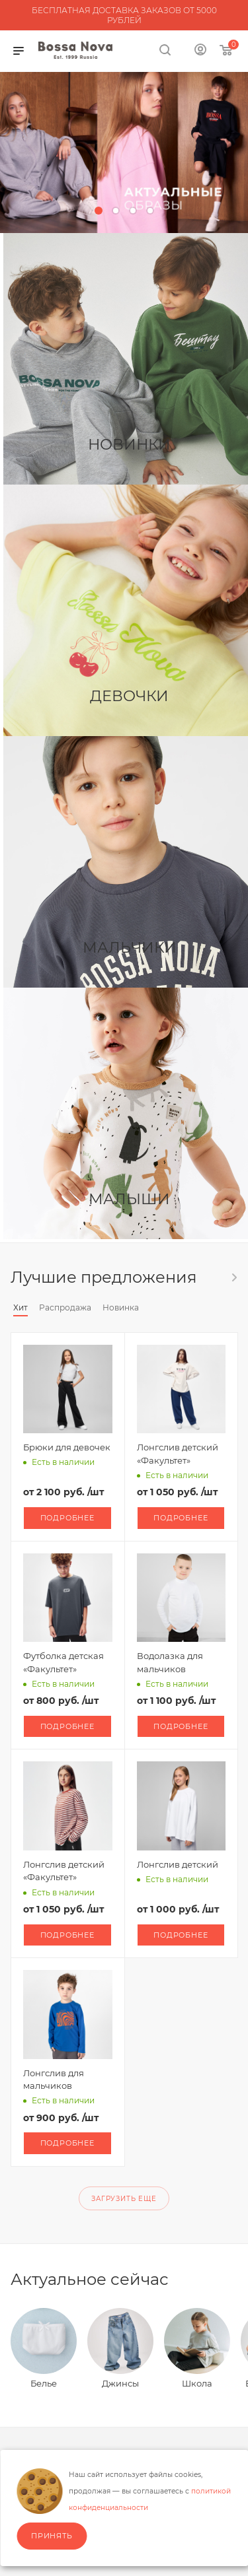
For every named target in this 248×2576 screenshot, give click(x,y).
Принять (52, 2535)
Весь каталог (233, 1277)
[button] (99, 211)
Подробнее (67, 1517)
